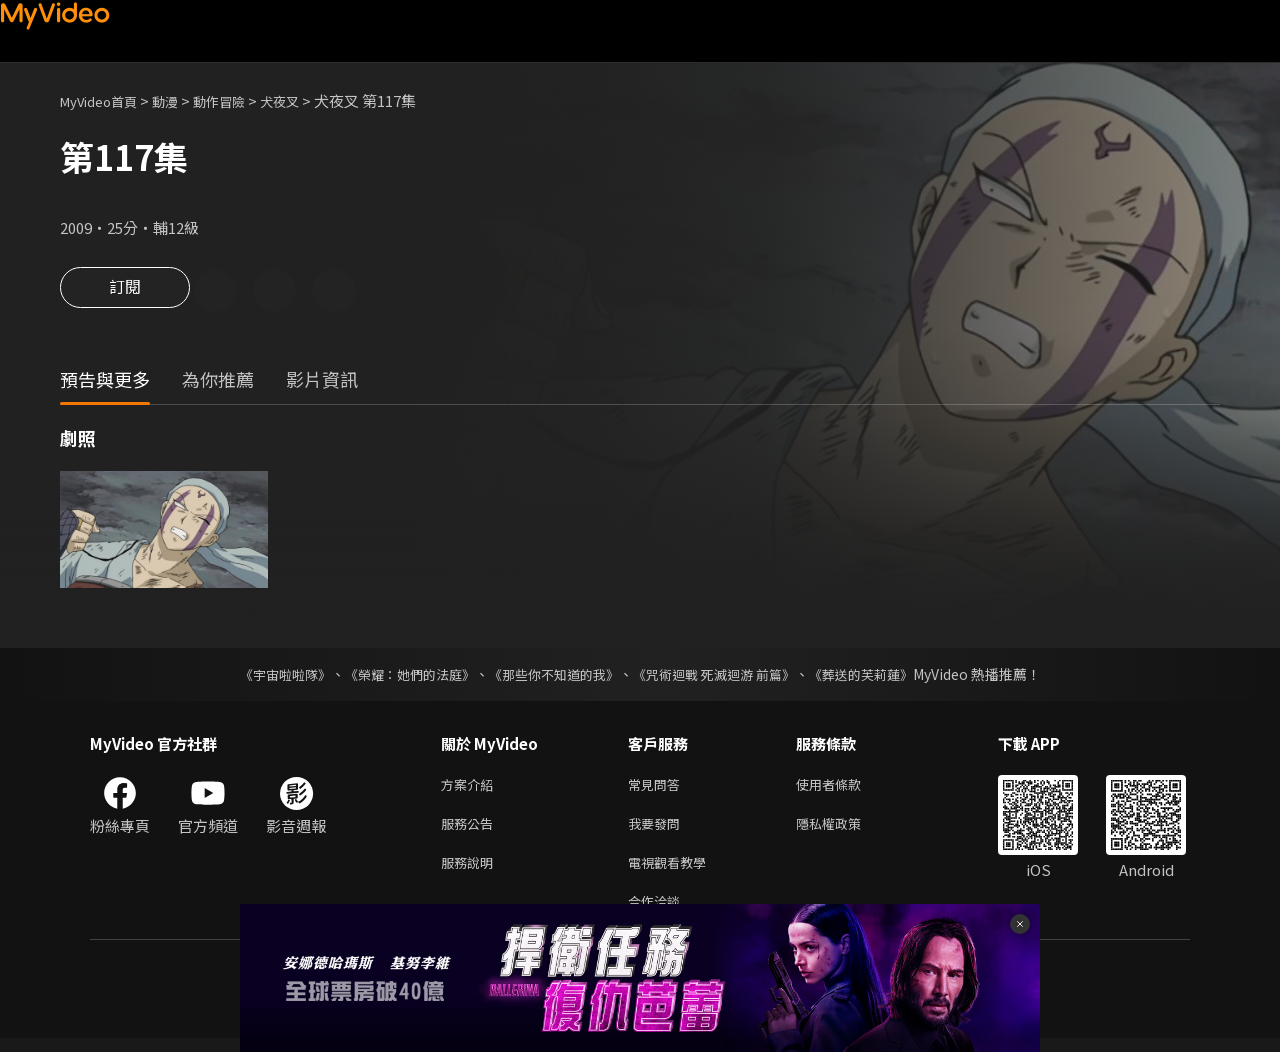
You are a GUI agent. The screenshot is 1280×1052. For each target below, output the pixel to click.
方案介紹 (471, 787)
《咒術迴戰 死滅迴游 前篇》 (723, 676)
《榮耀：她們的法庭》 (398, 676)
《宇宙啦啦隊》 (265, 676)
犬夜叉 (308, 100)
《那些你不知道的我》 (552, 676)
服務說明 (471, 871)
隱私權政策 (845, 829)
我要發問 (658, 829)
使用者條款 (845, 787)
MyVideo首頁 (105, 100)
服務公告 (471, 829)
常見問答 (658, 787)
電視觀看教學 (673, 871)
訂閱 (125, 292)
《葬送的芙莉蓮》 (880, 676)
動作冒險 (241, 100)
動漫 (181, 100)
